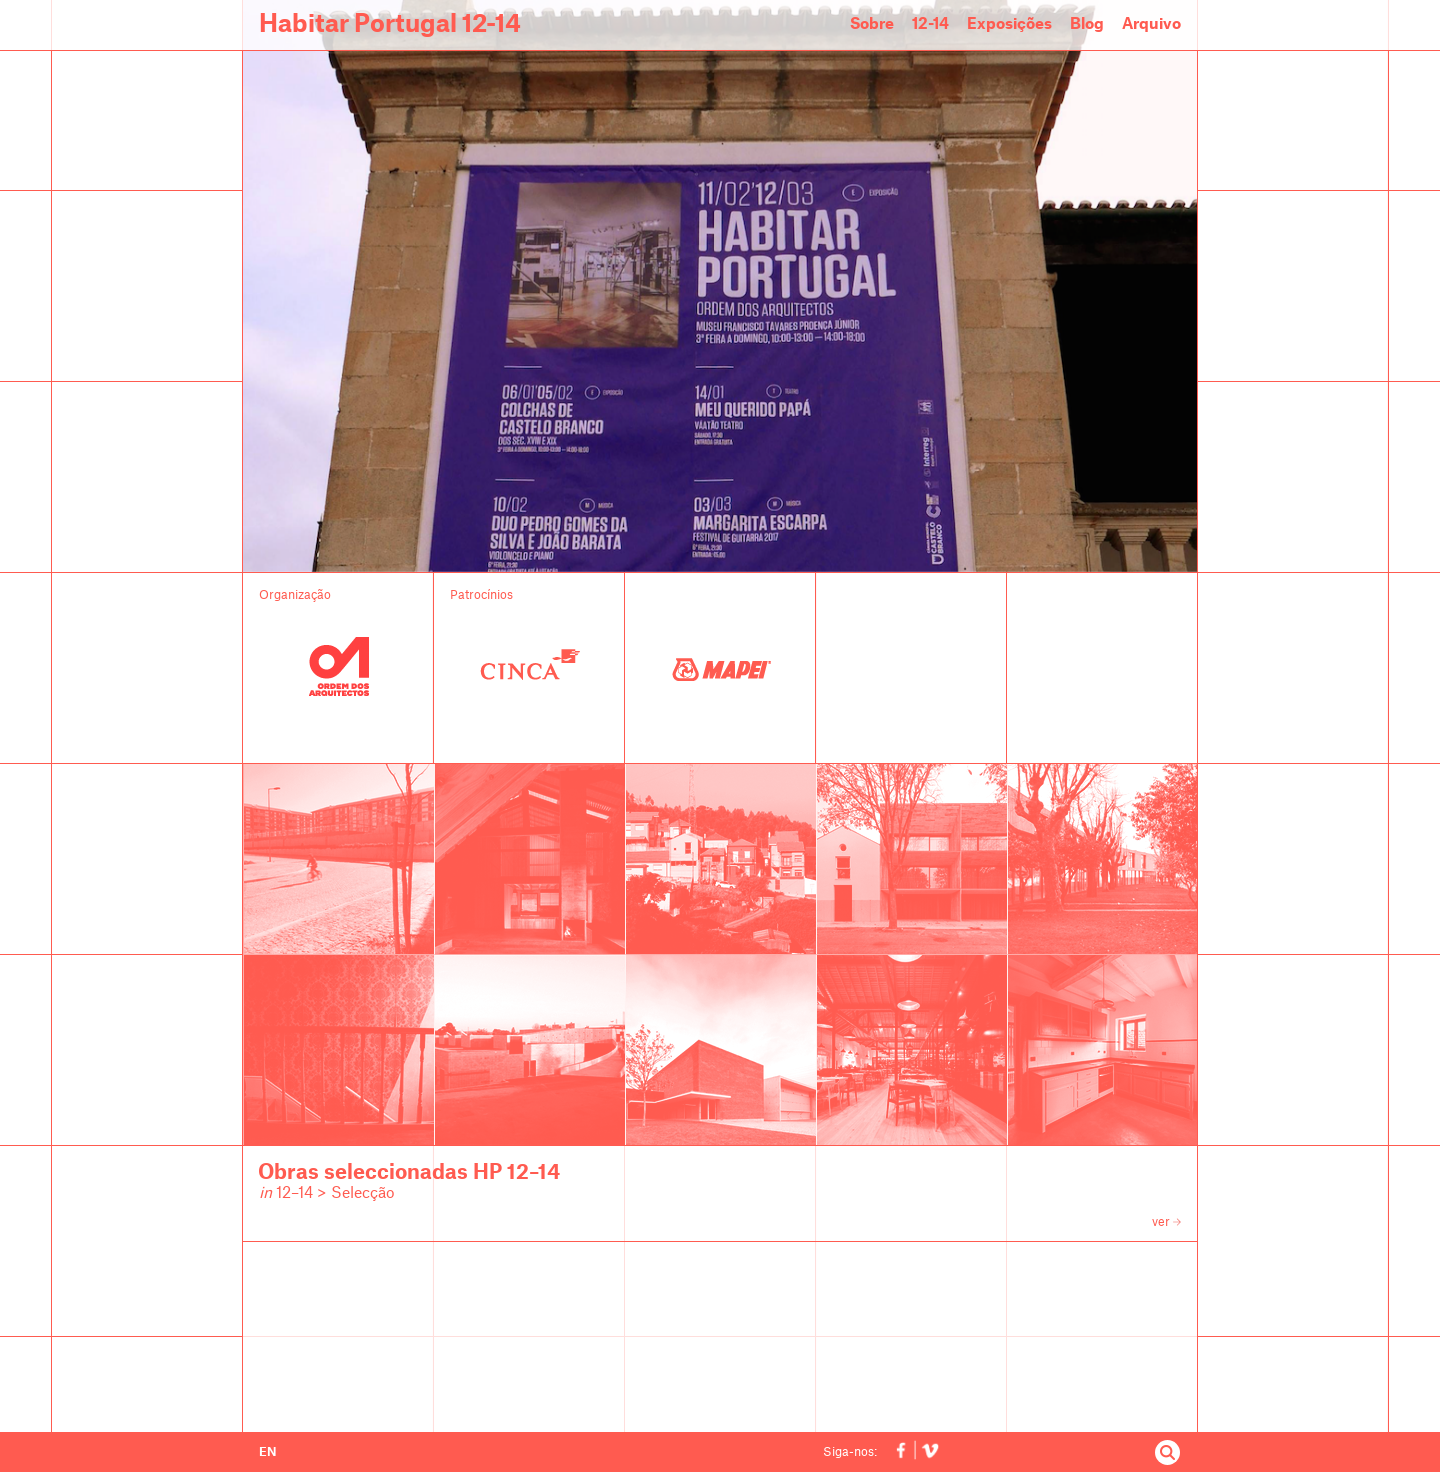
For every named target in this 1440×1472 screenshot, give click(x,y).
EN (267, 1452)
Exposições (1009, 24)
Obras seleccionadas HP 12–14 (409, 1173)
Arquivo (1151, 24)
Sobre (872, 24)
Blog (1087, 24)
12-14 (930, 24)
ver (1166, 1222)
